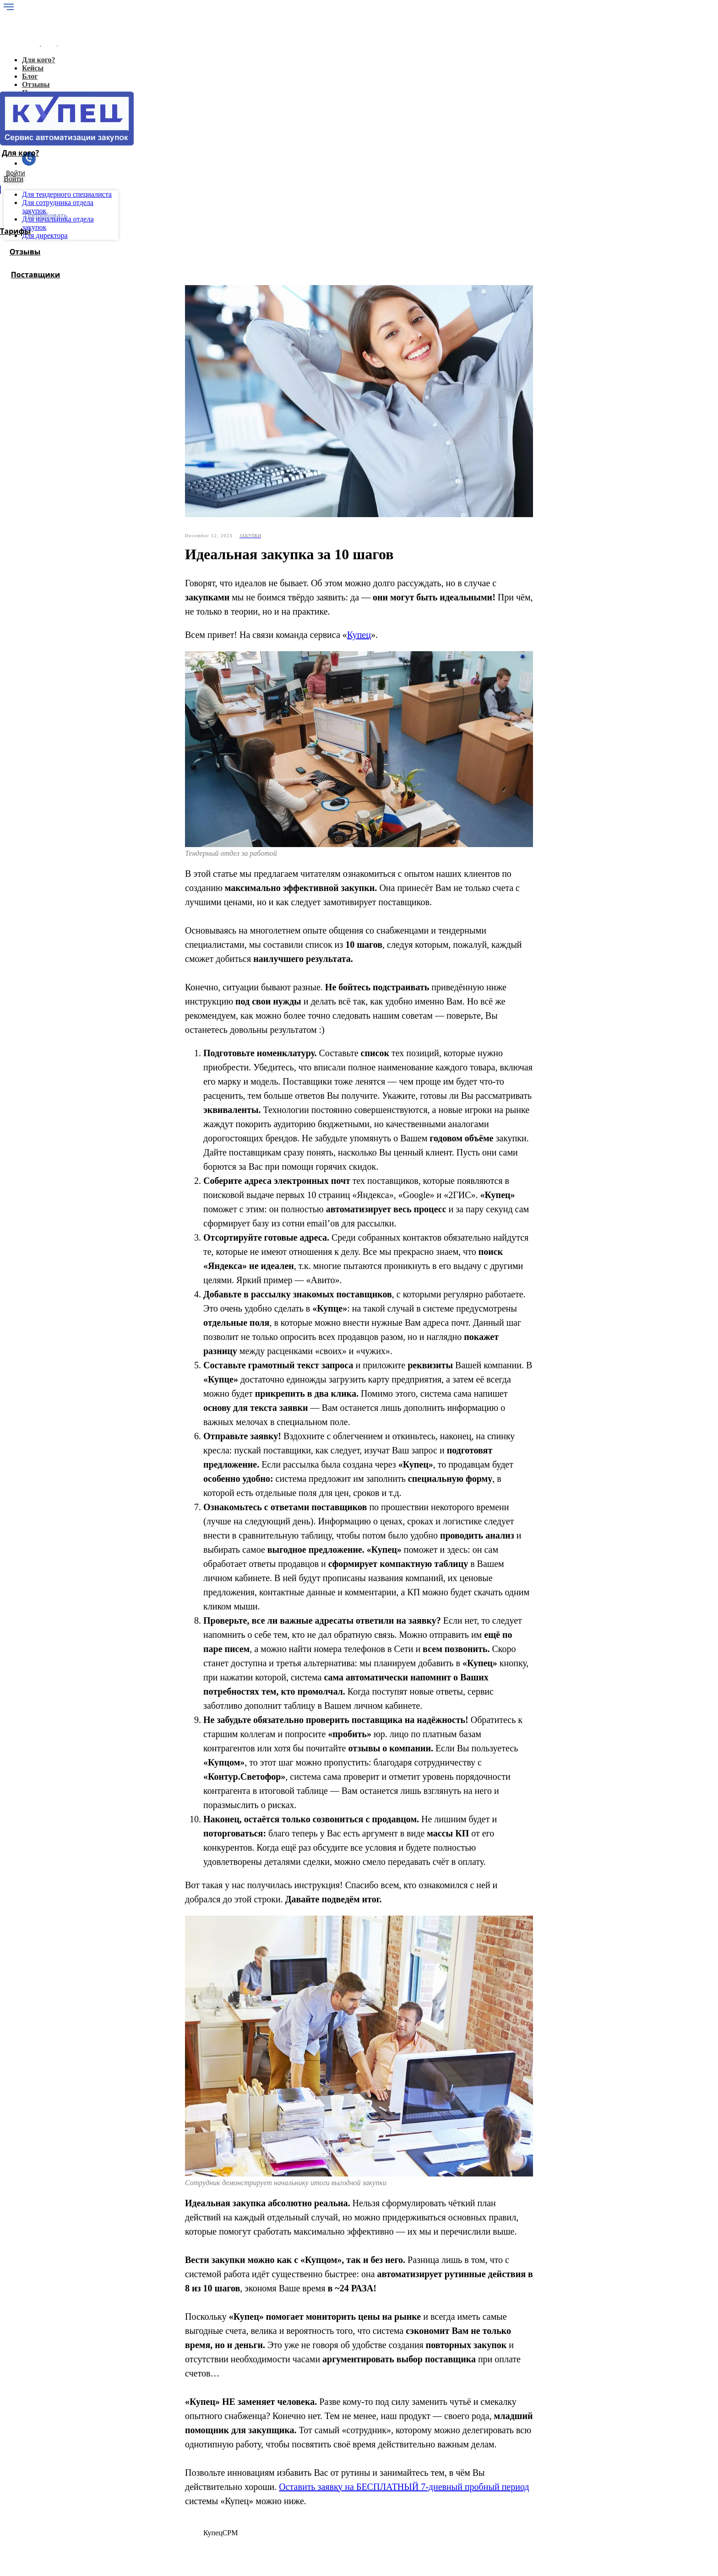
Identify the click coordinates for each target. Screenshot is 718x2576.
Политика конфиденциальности (142, 2534)
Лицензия (127, 2460)
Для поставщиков (139, 2510)
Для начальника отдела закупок (161, 2502)
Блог (119, 2452)
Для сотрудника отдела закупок (160, 2493)
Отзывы (124, 2469)
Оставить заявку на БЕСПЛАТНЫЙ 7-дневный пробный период (404, 2309)
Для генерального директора (156, 2477)
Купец (359, 457)
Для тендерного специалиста (156, 2485)
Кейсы (122, 2444)
